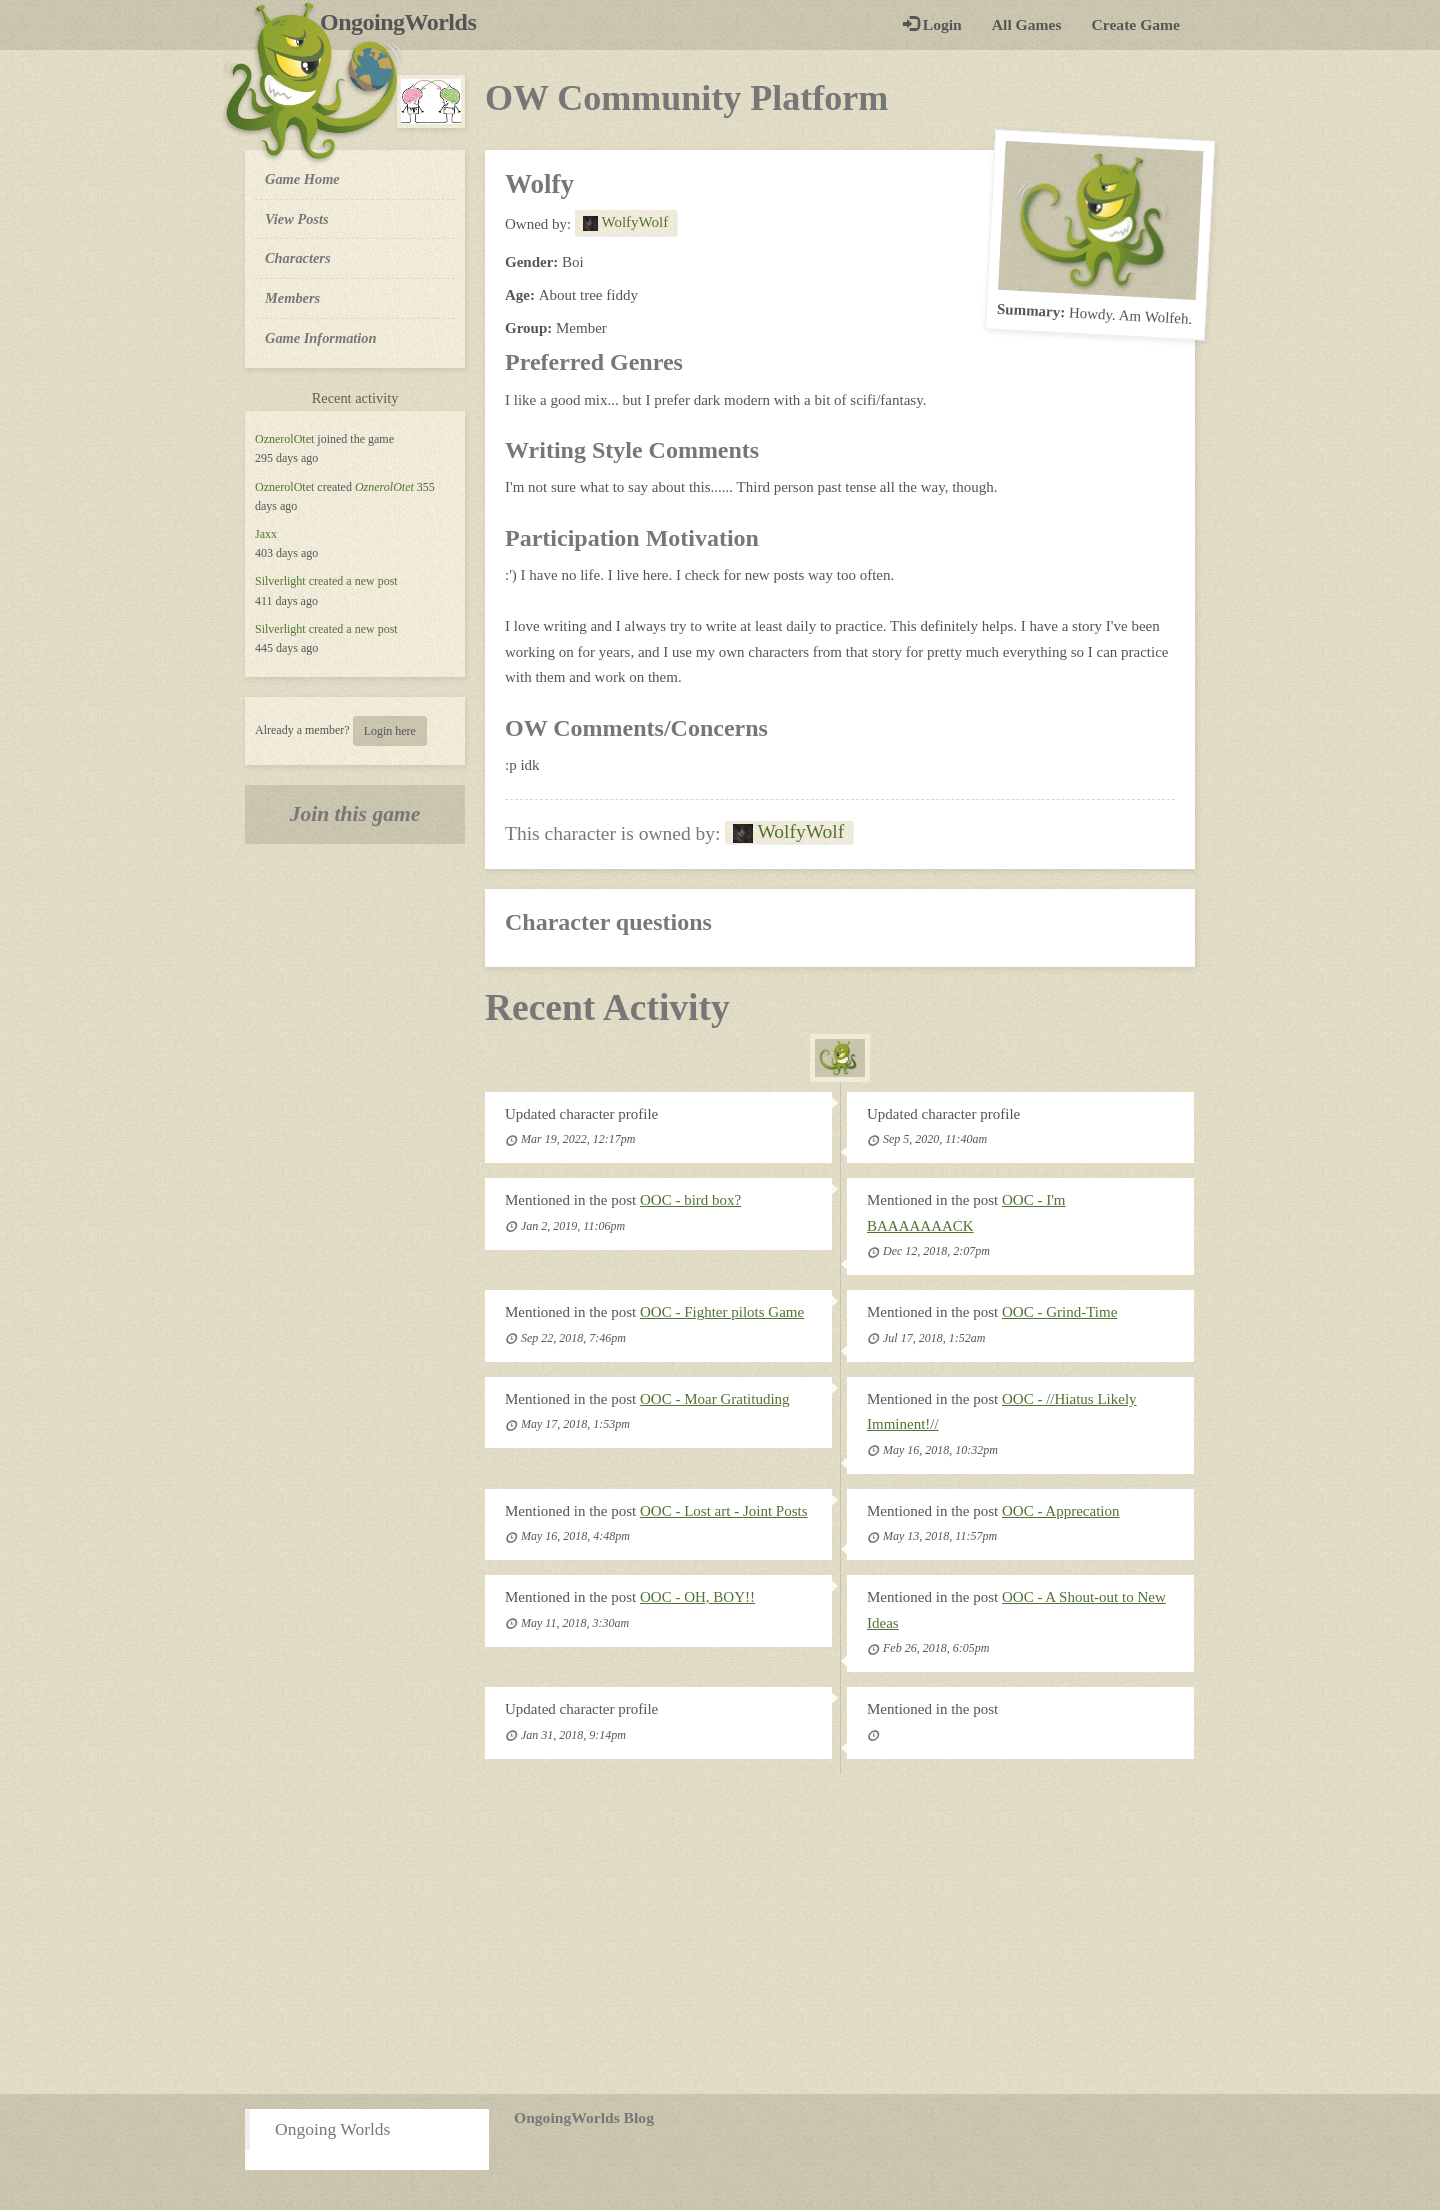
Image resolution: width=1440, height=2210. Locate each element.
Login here (390, 731)
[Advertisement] (720, 1934)
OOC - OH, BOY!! (697, 1597)
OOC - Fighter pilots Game (722, 1312)
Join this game (355, 814)
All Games (1027, 24)
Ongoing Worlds (332, 2129)
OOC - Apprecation (1060, 1511)
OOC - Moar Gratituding (715, 1399)
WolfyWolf (625, 222)
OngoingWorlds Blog (584, 2117)
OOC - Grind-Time (1059, 1312)
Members (292, 298)
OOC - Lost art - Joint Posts (724, 1511)
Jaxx (266, 534)
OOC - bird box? (690, 1200)
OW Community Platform (686, 98)
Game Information (321, 338)
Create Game (1136, 24)
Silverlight (280, 581)
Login (932, 24)
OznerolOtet (284, 439)
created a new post (353, 581)
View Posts (297, 219)
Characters (297, 257)
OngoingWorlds (405, 22)
